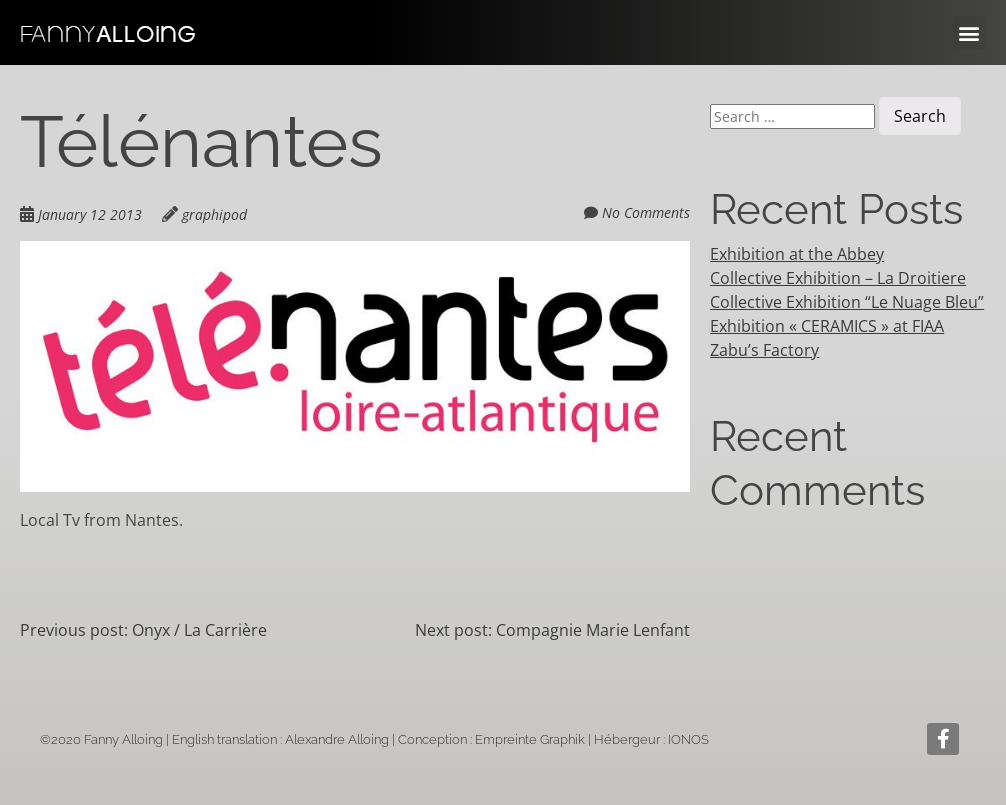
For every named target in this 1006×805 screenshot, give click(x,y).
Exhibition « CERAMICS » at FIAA (827, 326)
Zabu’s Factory (764, 350)
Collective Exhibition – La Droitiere (838, 278)
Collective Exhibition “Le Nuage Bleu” (847, 302)
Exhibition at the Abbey (797, 254)
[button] (969, 32)
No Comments (646, 212)
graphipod (214, 214)
